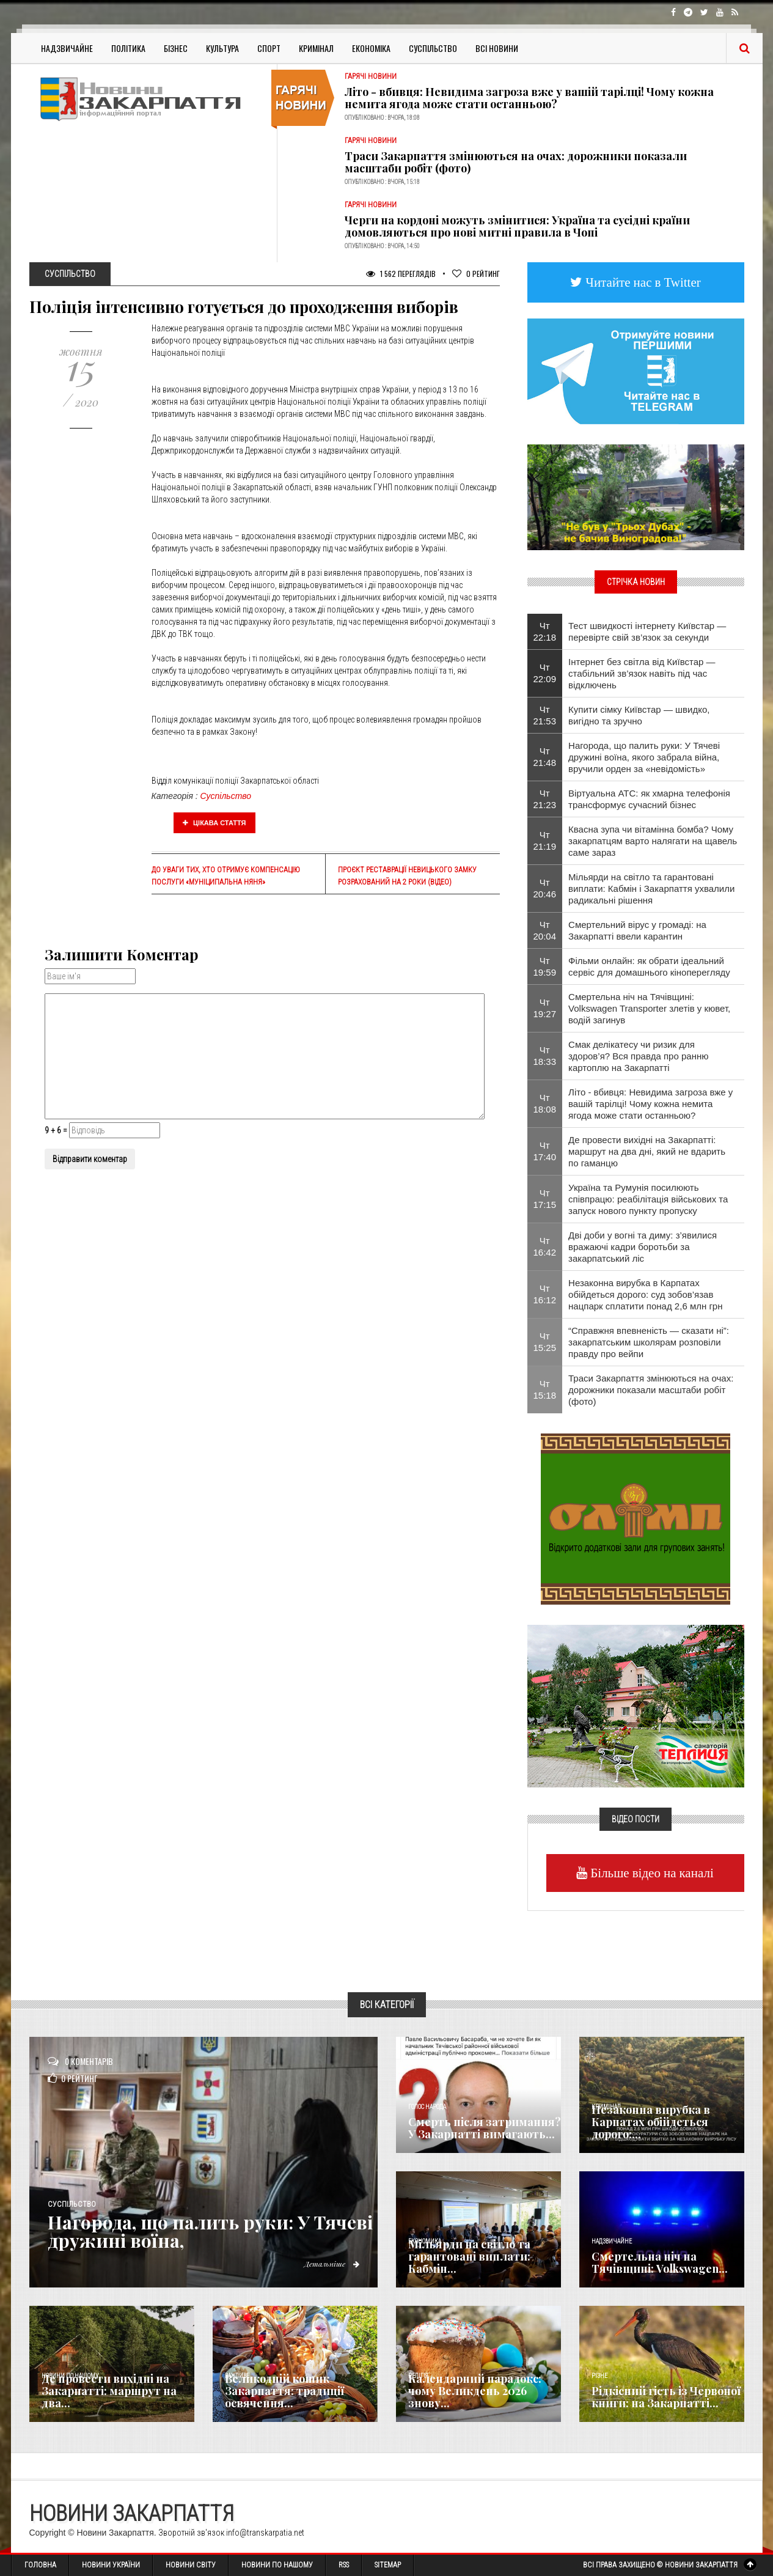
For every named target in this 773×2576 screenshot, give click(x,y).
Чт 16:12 (545, 1294)
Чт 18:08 (545, 1103)
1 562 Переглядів (401, 273)
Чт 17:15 (545, 1199)
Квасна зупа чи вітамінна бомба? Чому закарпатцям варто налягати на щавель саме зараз (652, 841)
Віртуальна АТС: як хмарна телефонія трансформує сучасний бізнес (649, 799)
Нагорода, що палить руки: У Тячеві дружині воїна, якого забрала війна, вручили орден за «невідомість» (644, 757)
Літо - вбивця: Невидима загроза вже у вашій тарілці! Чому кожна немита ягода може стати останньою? (529, 97)
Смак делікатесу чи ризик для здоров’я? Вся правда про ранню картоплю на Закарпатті (638, 1056)
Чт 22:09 (545, 673)
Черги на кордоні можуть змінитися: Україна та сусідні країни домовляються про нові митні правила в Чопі (517, 226)
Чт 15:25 (545, 1342)
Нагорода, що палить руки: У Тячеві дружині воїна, (210, 2231)
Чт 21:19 (545, 841)
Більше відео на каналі (650, 1872)
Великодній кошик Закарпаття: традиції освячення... (284, 2390)
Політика (128, 48)
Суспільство (433, 48)
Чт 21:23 (545, 799)
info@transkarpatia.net (265, 2532)
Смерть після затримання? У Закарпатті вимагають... (484, 2127)
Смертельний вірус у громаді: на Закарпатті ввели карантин (637, 930)
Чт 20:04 (545, 930)
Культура (222, 48)
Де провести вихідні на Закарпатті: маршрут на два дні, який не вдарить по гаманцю (646, 1151)
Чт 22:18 (545, 631)
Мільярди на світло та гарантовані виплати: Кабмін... (469, 2256)
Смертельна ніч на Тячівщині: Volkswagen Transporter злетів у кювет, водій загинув (649, 1008)
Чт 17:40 (545, 1151)
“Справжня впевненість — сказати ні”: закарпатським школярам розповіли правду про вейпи (648, 1342)
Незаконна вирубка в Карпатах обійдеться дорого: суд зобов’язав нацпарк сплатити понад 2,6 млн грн (645, 1294)
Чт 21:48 (545, 757)
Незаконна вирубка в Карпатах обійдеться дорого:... (651, 2121)
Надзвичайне (67, 48)
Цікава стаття (214, 822)
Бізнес (176, 48)
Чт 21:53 (545, 715)
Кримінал (316, 48)
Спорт (268, 48)
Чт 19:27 (545, 1008)
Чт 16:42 (545, 1246)
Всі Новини (496, 48)
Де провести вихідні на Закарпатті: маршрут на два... (109, 2390)
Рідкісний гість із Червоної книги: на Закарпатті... (666, 2396)
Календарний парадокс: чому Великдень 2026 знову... (474, 2390)
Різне (599, 2375)
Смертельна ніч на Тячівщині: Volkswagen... (660, 2262)
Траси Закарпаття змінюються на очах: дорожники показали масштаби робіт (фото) (516, 162)
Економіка (371, 48)
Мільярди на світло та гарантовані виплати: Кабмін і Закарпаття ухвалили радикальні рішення (651, 888)
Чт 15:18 (545, 1389)
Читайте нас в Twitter (641, 282)
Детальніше (331, 2264)
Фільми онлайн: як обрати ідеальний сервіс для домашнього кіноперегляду (649, 966)
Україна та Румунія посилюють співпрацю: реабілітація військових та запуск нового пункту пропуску (648, 1199)
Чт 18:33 (545, 1056)
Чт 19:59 (545, 966)
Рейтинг (476, 273)
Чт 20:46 (545, 888)
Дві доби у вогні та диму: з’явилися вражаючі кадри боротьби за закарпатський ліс (642, 1247)
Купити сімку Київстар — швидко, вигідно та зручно (638, 715)
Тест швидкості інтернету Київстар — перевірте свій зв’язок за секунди (647, 631)
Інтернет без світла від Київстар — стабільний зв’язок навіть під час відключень (641, 673)
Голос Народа (427, 2106)
